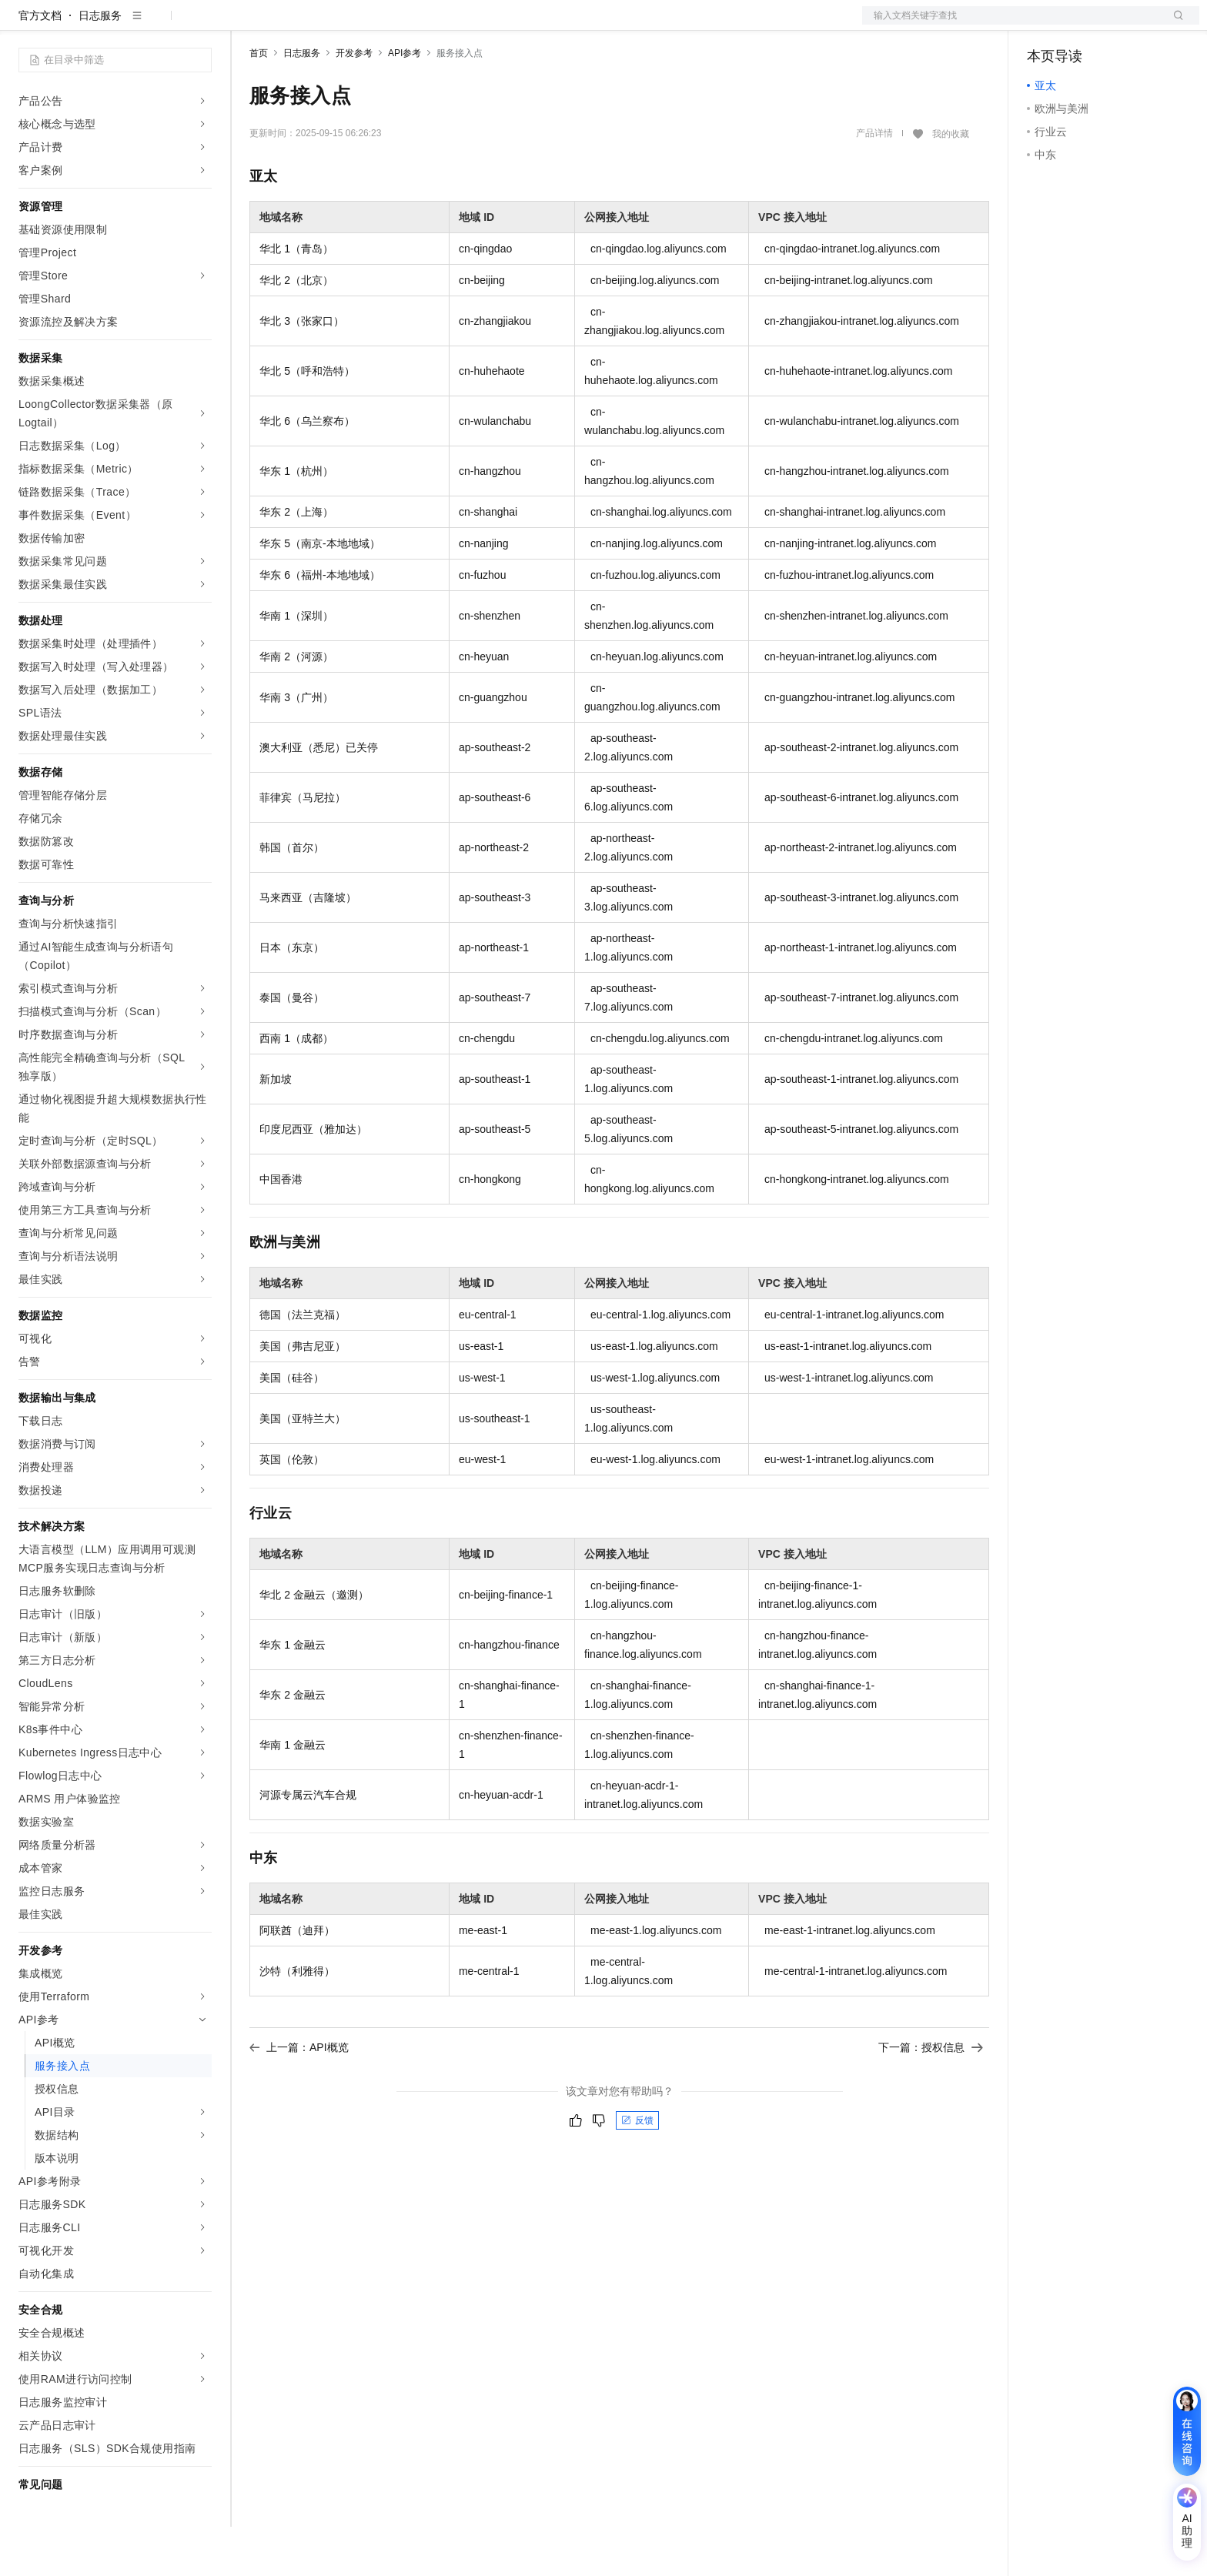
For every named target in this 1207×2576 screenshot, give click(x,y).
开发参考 (354, 102)
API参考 (404, 102)
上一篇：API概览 (299, 2096)
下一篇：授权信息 (930, 2096)
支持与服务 (583, 24)
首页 (258, 102)
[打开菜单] (24, 24)
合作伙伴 (518, 24)
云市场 (466, 24)
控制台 (1081, 24)
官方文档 (40, 64)
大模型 (158, 24)
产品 (200, 24)
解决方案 (247, 24)
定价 (423, 24)
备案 (1044, 24)
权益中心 (375, 24)
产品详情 (874, 182)
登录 (1174, 24)
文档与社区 (312, 24)
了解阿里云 (652, 24)
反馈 (637, 2169)
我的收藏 (950, 183)
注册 (1117, 24)
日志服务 (100, 64)
